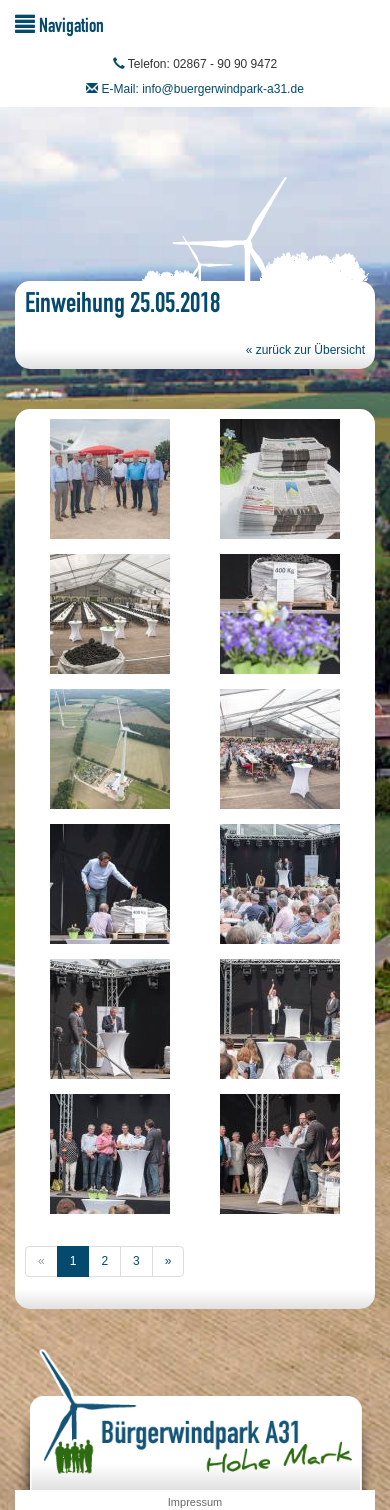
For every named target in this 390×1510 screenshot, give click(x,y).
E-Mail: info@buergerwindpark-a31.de (203, 89)
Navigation (59, 24)
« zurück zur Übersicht (305, 350)
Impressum (195, 1502)
